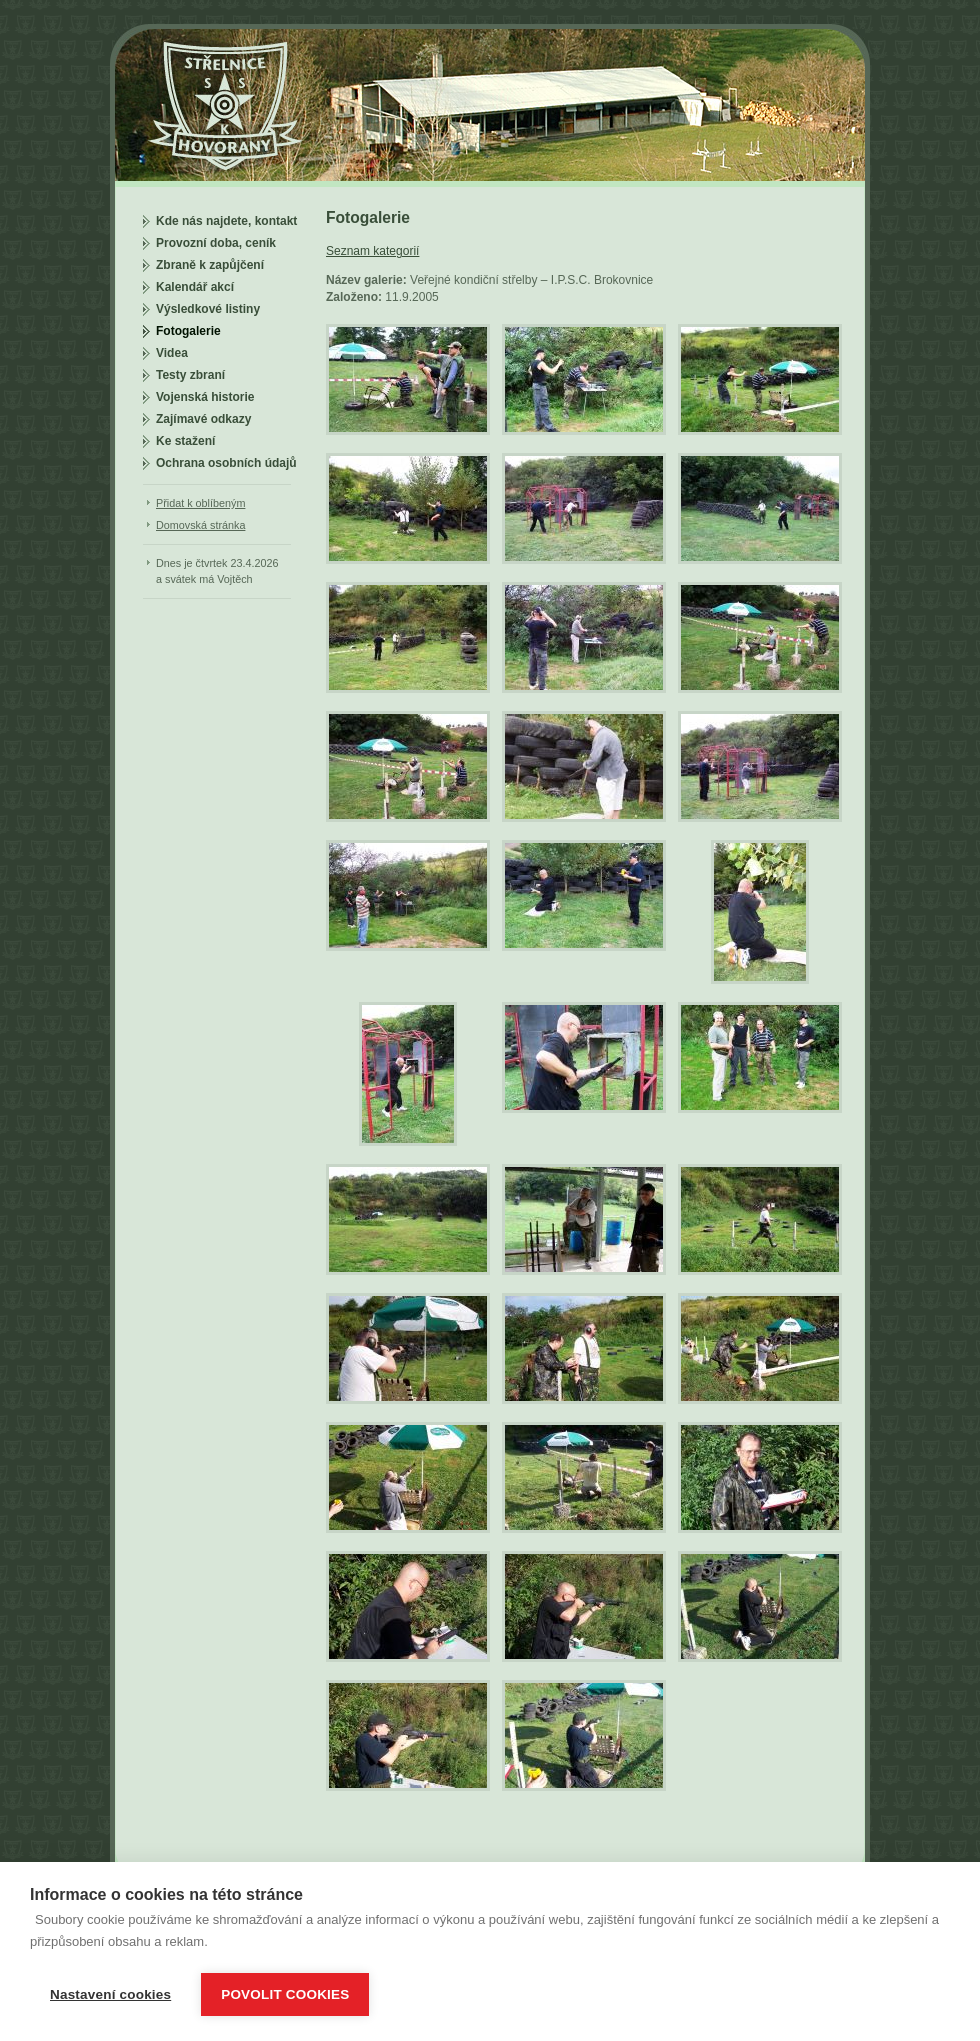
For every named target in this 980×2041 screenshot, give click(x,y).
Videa (172, 353)
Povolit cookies (285, 1994)
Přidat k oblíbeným (200, 503)
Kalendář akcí (195, 287)
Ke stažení (185, 441)
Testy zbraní (190, 375)
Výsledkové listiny (208, 309)
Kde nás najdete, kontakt (226, 221)
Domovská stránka (200, 525)
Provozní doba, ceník (216, 243)
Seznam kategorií (372, 251)
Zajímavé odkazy (203, 419)
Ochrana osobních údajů (226, 463)
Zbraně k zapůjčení (210, 265)
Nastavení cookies (110, 1994)
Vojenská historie (205, 397)
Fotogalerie (188, 331)
